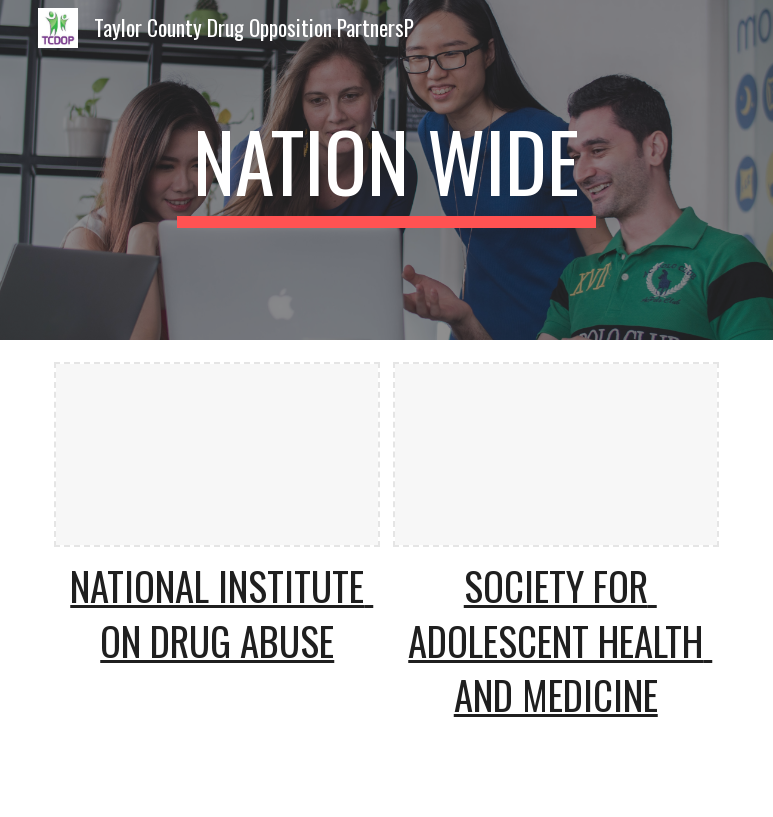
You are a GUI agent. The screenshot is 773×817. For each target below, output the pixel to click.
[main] (386, 170)
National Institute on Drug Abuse (221, 613)
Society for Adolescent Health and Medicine (560, 640)
